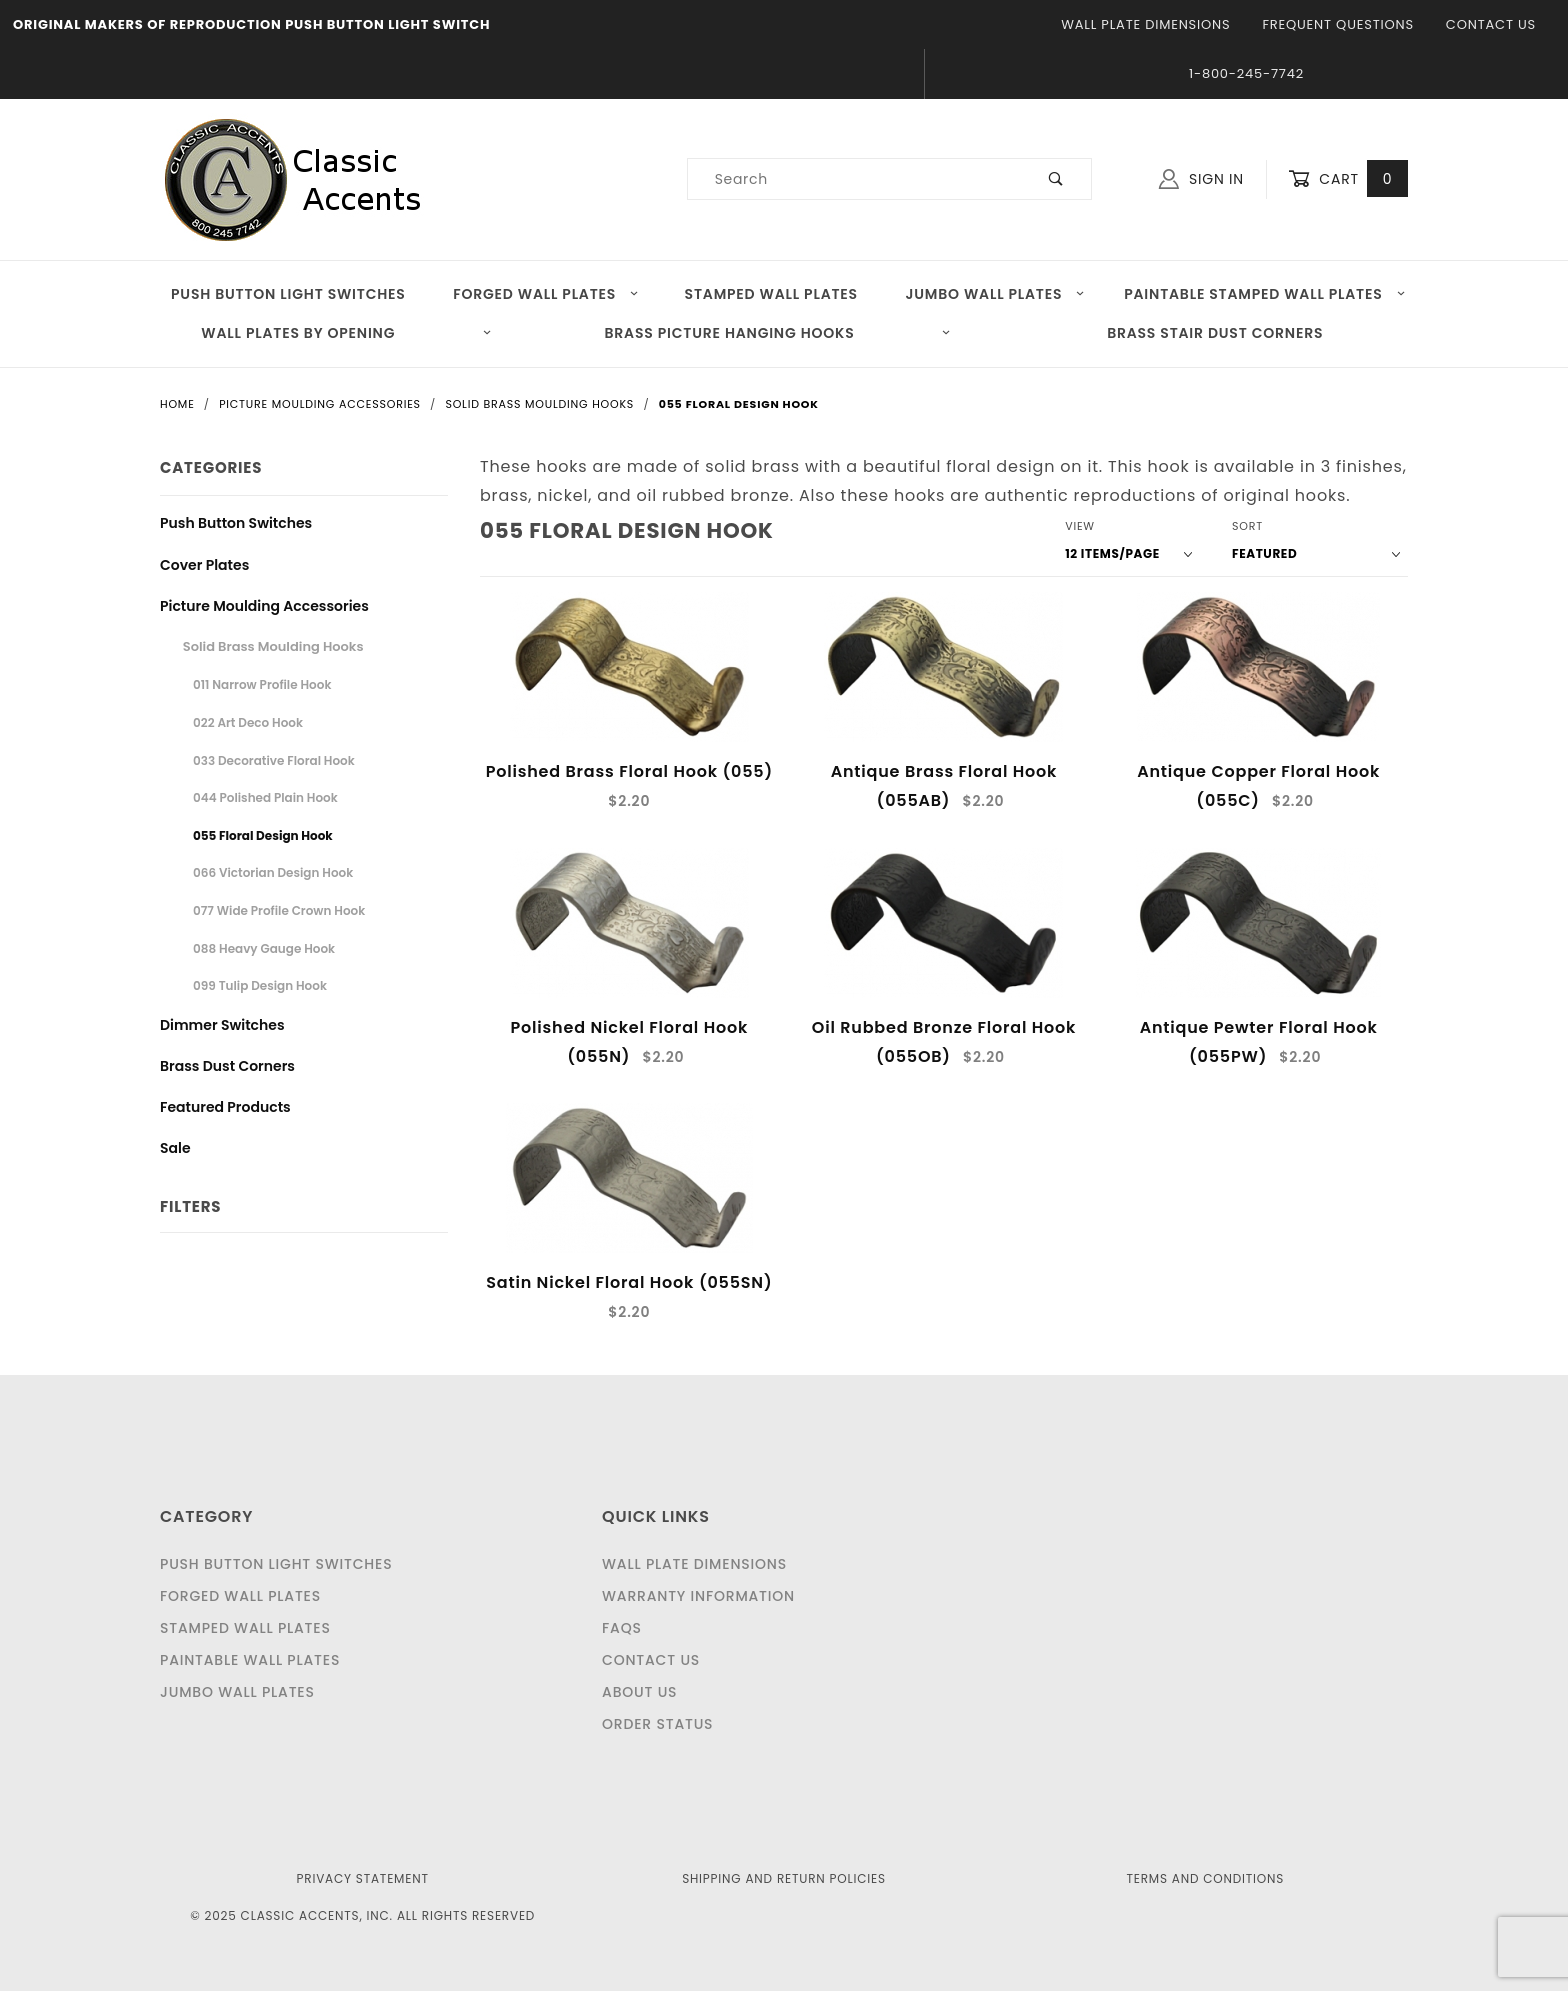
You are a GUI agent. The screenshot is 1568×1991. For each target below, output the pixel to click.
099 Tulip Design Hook (260, 985)
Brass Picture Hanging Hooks (778, 333)
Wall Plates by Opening (346, 333)
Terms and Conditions (1205, 1878)
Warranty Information (698, 1596)
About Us (639, 1692)
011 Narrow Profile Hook (262, 684)
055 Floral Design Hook (263, 835)
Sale (175, 1148)
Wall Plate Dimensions (1145, 24)
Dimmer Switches (222, 1025)
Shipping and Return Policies (784, 1878)
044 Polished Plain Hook (265, 797)
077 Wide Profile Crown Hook (279, 910)
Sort (1247, 526)
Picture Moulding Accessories (264, 606)
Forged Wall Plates (546, 294)
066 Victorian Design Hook (273, 872)
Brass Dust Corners (227, 1066)
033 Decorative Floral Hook (274, 760)
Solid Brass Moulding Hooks (273, 646)
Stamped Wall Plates (771, 294)
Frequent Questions (1337, 24)
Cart (1348, 179)
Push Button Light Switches (288, 294)
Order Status (657, 1724)
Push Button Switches (236, 523)
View (1080, 526)
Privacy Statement (363, 1878)
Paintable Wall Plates (250, 1660)
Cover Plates (204, 565)
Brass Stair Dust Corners (1215, 333)
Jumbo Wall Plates (996, 294)
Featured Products (225, 1107)
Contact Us (1491, 24)
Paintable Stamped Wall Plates (1265, 294)
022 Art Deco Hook (248, 722)
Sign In (1201, 179)
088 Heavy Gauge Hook (264, 948)
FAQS (622, 1628)
